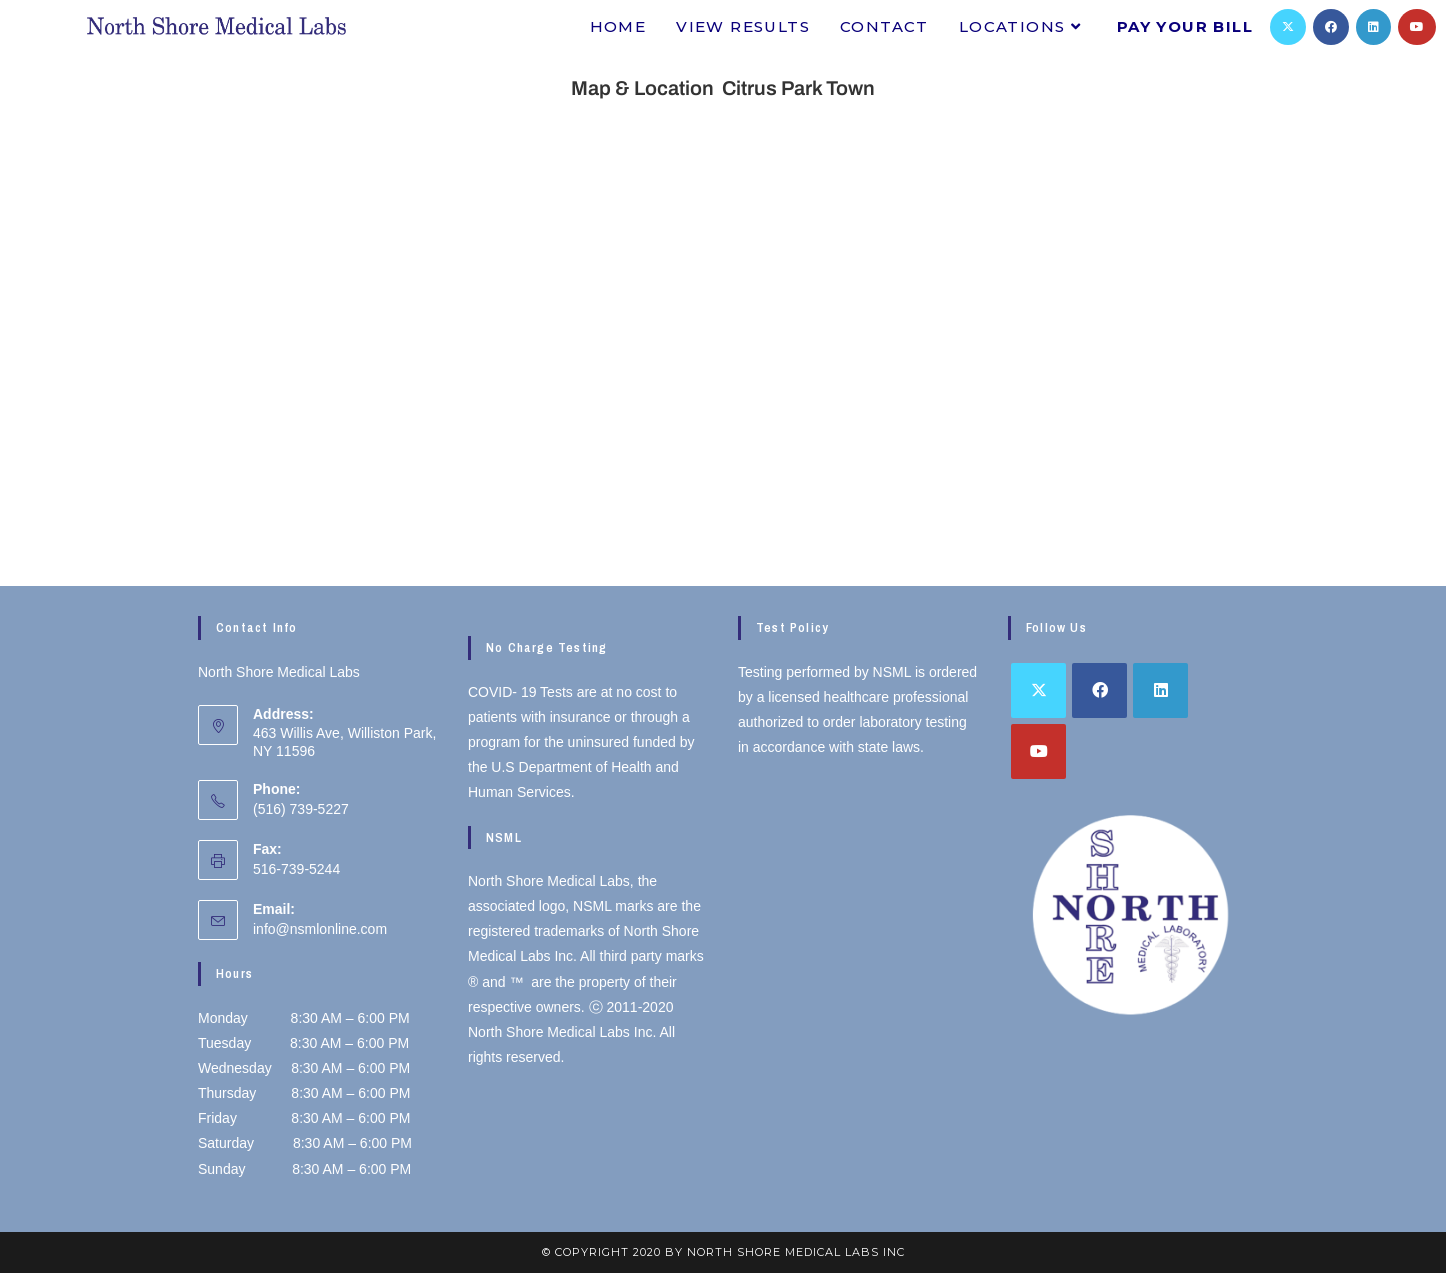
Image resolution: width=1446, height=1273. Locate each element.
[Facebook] (1331, 27)
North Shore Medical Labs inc (796, 1252)
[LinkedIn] (1373, 27)
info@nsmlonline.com (320, 929)
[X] (1288, 27)
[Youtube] (1417, 27)
